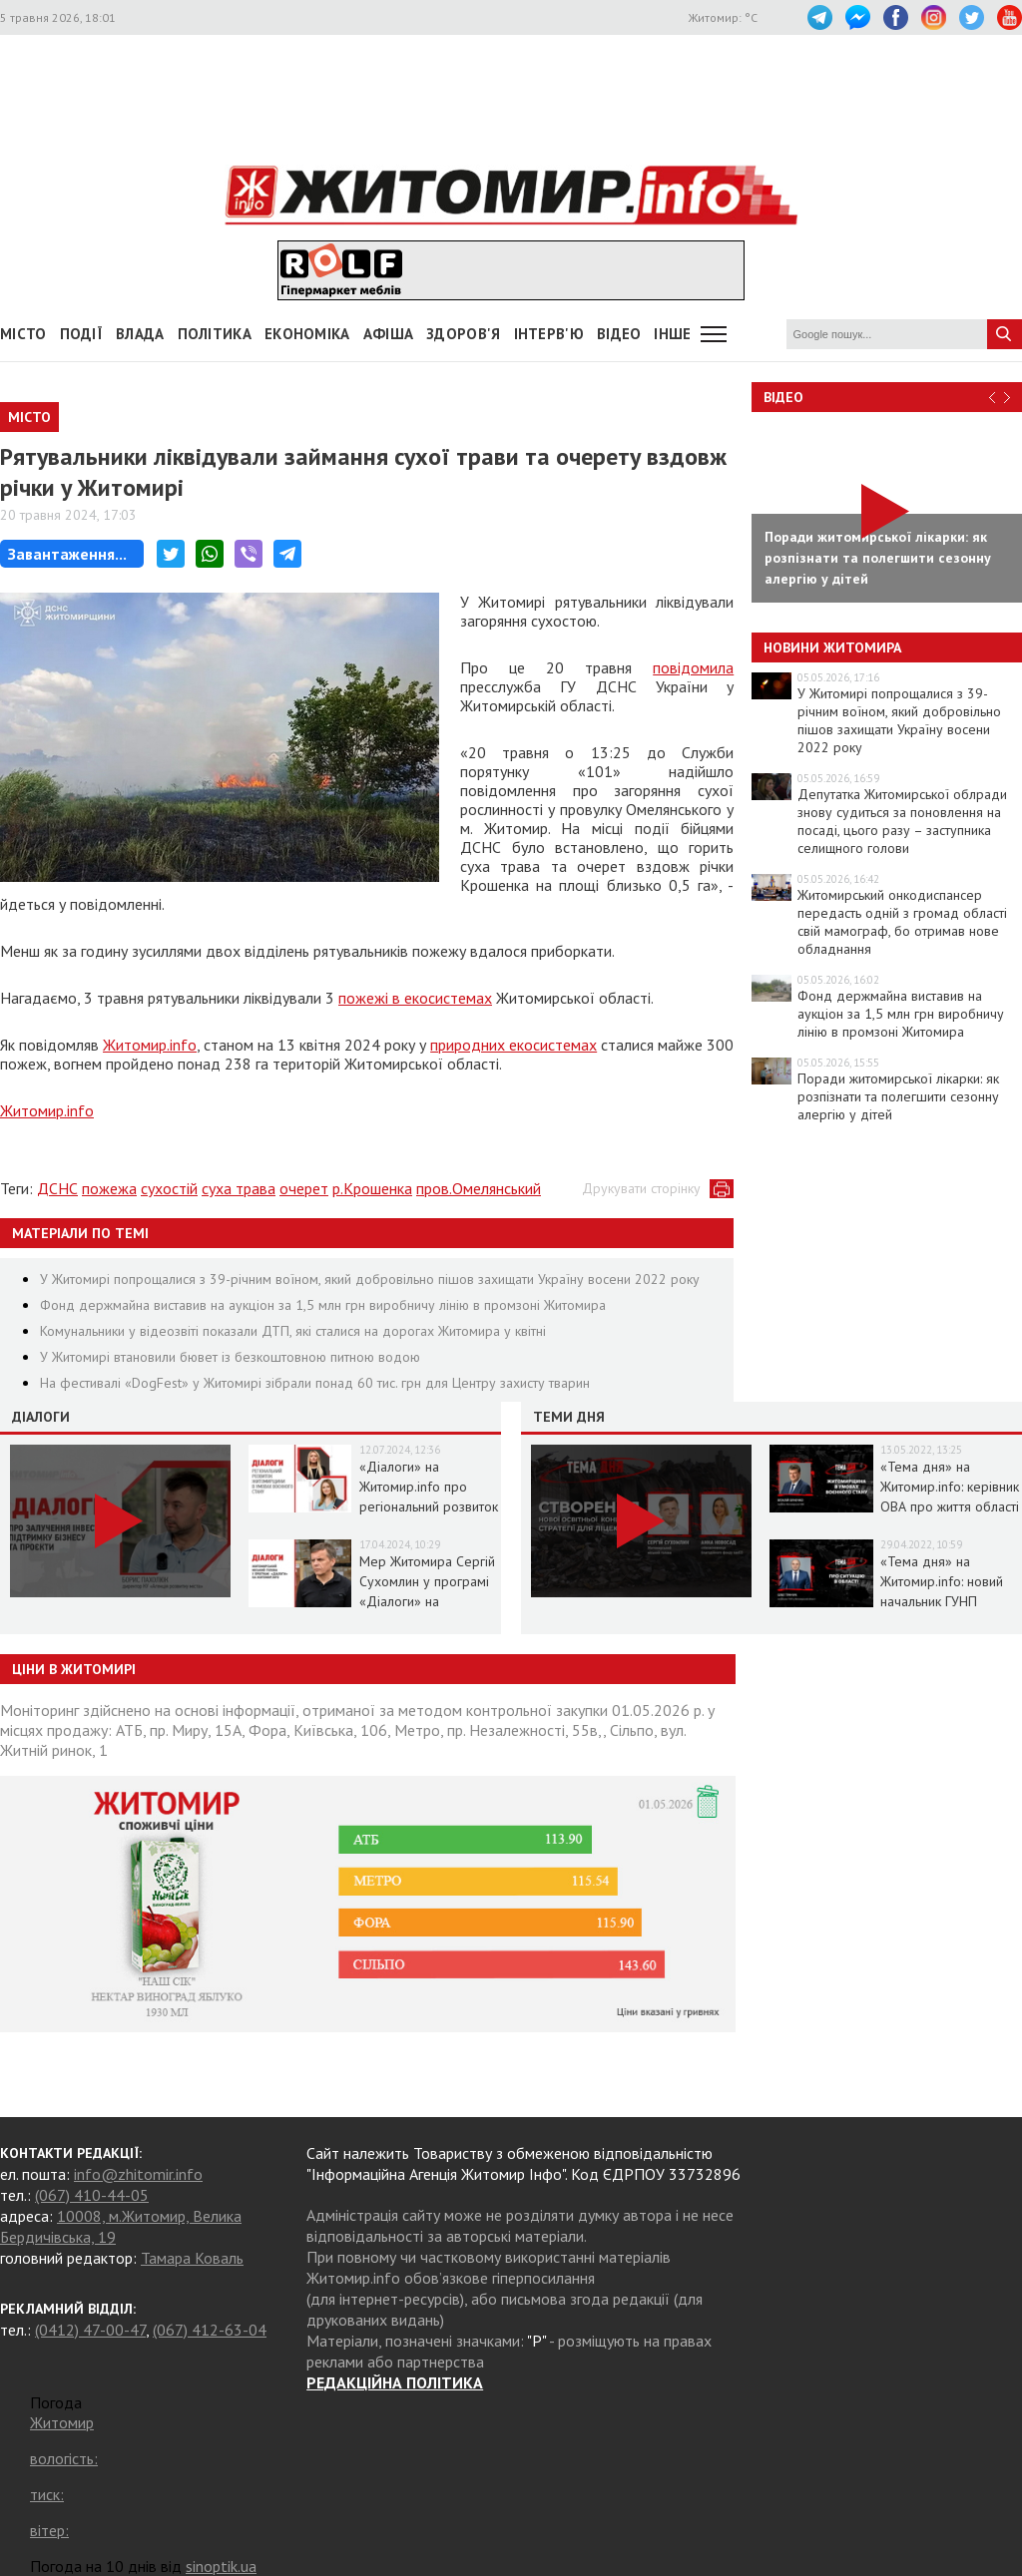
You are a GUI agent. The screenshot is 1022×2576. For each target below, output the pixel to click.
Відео (783, 397)
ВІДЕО (619, 333)
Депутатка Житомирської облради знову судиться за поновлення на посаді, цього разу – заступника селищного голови (902, 821)
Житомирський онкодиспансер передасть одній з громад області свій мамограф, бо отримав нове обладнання (902, 922)
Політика (215, 333)
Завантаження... (67, 554)
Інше (672, 333)
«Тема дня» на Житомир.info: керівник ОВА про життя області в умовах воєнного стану (949, 1506)
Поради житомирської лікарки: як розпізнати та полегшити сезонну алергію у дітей (898, 1096)
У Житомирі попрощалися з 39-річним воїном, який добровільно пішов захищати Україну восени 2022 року (370, 1279)
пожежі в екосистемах (415, 998)
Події (82, 333)
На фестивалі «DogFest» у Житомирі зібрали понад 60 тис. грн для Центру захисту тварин (315, 1383)
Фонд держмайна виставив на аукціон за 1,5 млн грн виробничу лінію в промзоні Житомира (323, 1305)
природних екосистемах (513, 1045)
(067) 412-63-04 (209, 2330)
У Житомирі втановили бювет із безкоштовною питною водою (230, 1357)
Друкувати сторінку (641, 1188)
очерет (303, 1188)
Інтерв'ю (549, 333)
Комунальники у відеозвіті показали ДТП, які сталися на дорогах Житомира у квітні (293, 1331)
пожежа (109, 1188)
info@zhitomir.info (138, 2174)
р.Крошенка (372, 1188)
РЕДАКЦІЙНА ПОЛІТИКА (394, 2382)
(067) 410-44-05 (92, 2195)
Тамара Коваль (192, 2258)
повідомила (693, 667)
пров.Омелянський (478, 1188)
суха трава (238, 1188)
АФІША (388, 333)
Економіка (307, 333)
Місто (23, 333)
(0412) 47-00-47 (90, 2330)
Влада (140, 333)
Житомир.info (150, 1045)
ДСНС (57, 1188)
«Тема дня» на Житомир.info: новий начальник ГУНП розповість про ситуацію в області (941, 1601)
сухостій (169, 1188)
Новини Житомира (832, 647)
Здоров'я (463, 333)
